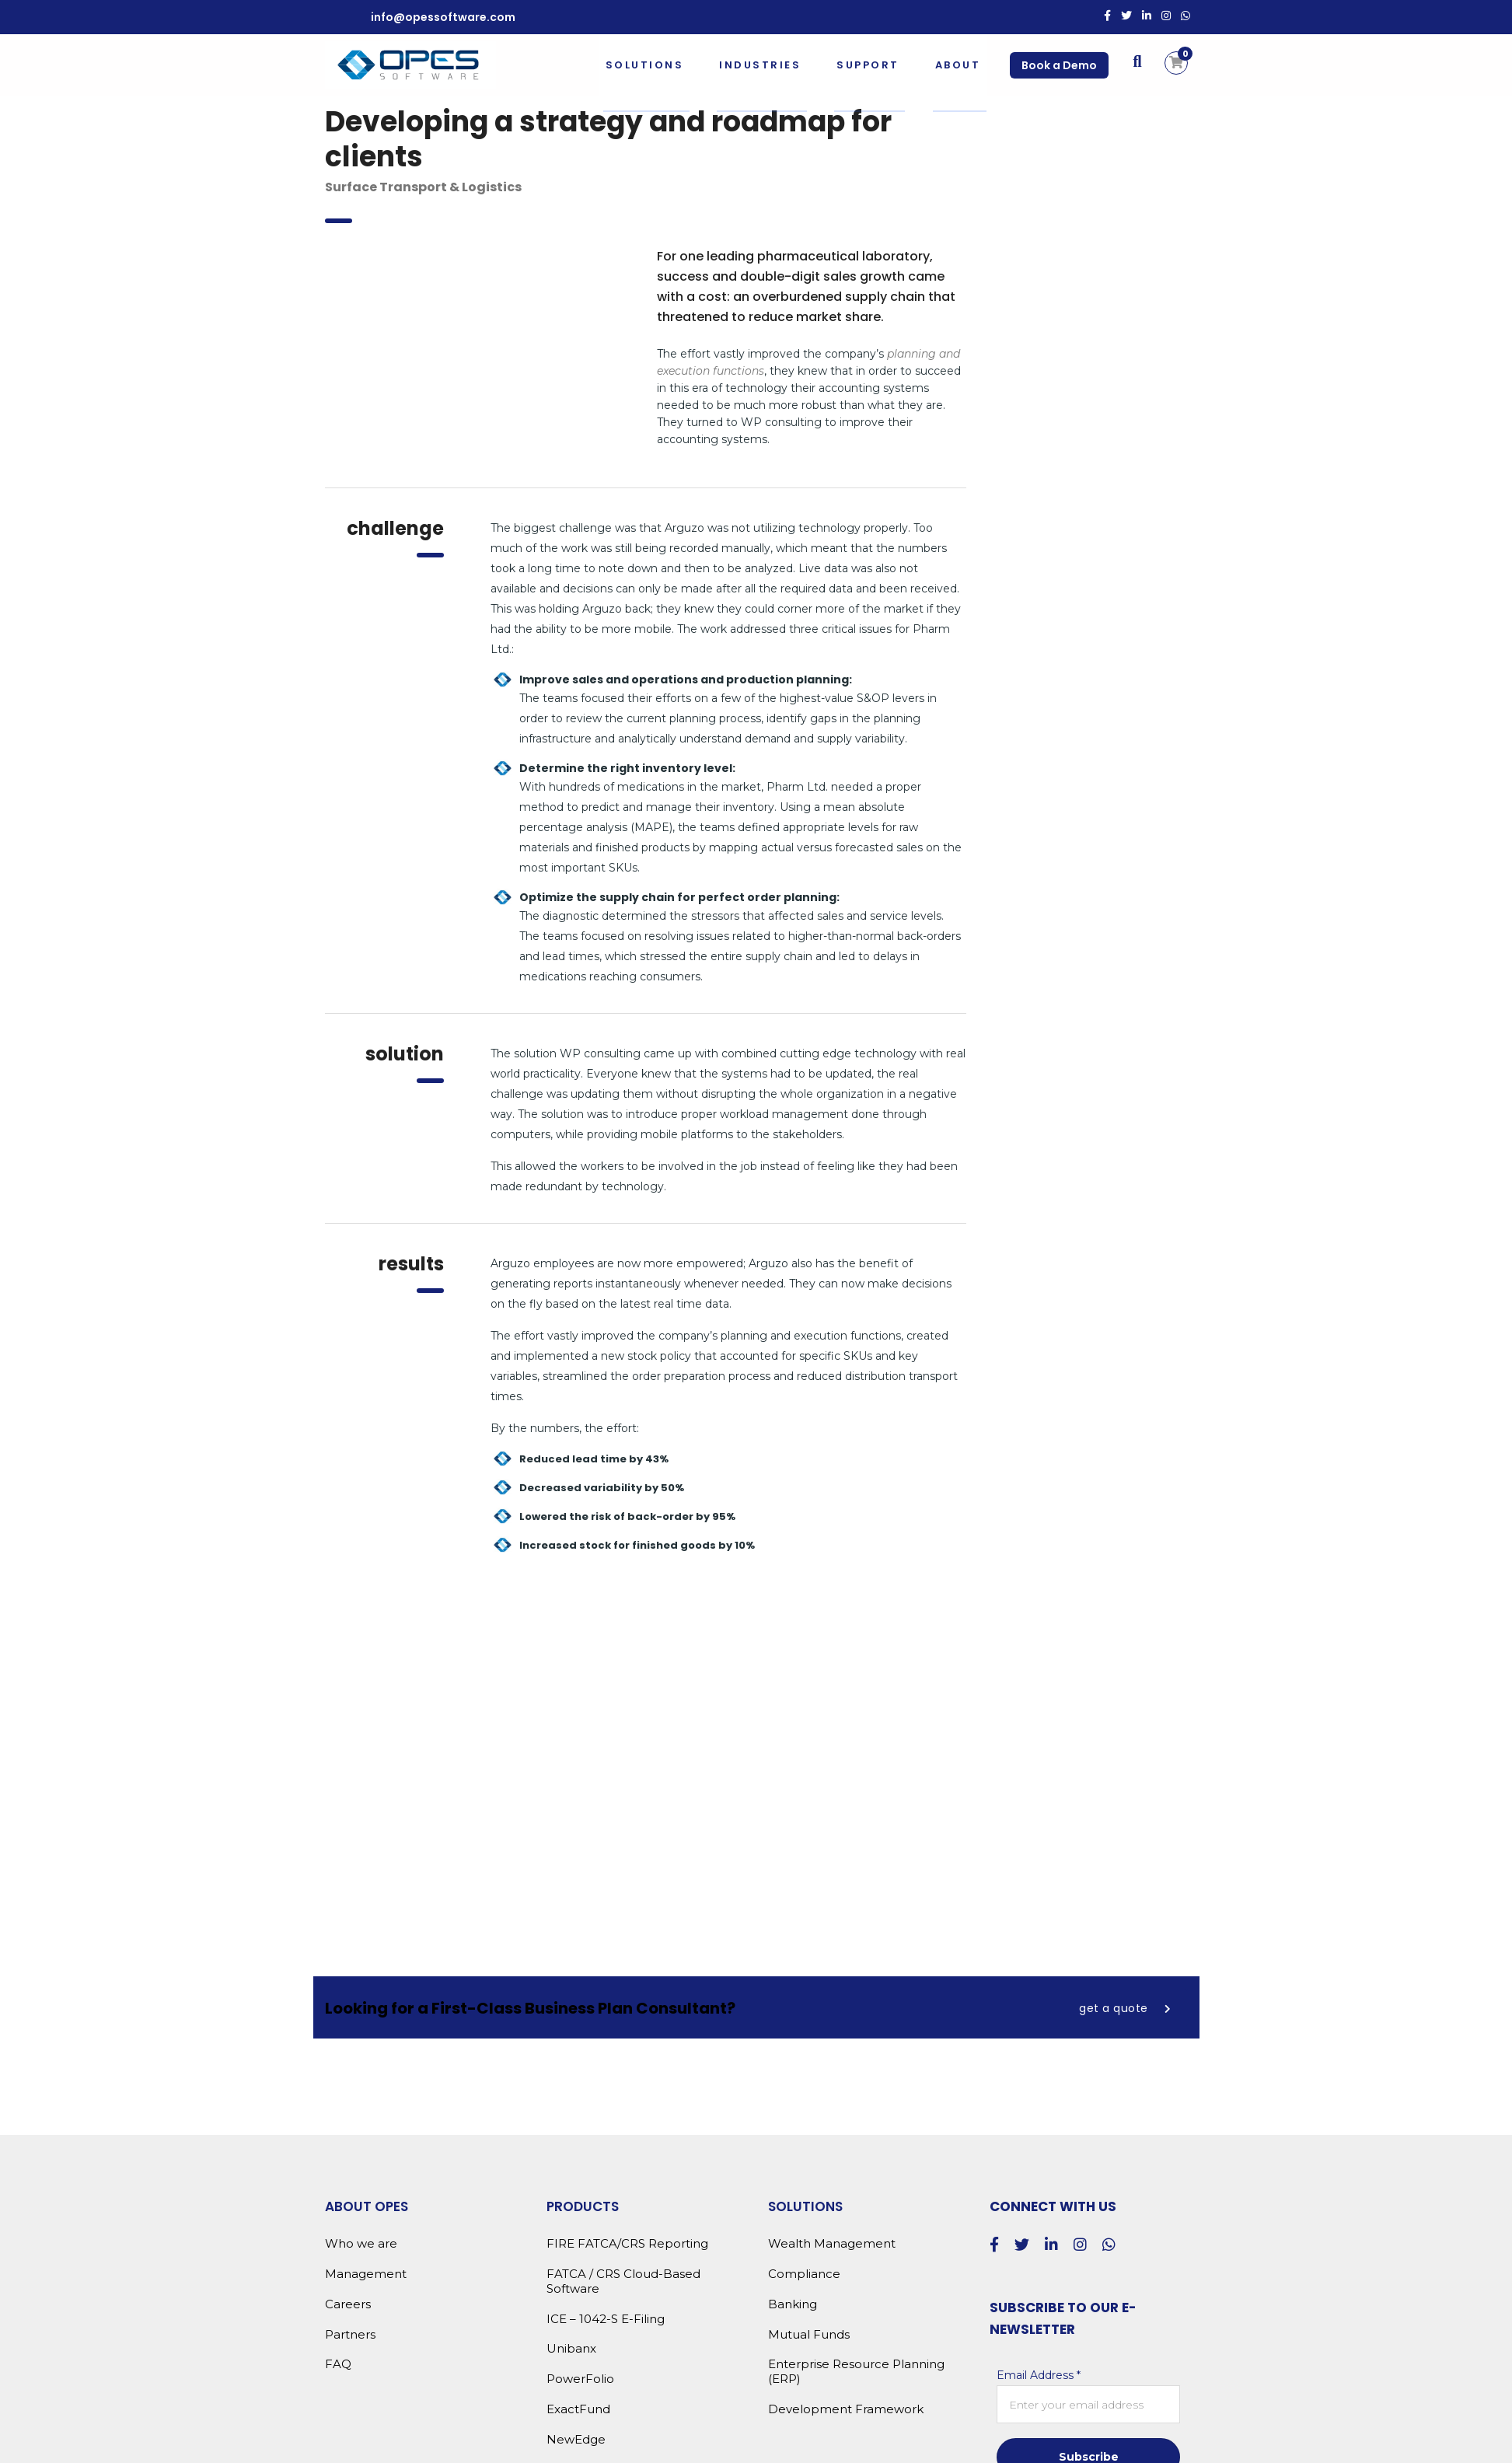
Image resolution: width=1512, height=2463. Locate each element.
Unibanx (571, 2349)
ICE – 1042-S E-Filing (605, 2319)
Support (866, 65)
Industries (758, 65)
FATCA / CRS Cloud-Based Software (623, 2281)
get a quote (1125, 2008)
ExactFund (578, 2409)
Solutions (643, 65)
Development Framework (846, 2409)
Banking (792, 2304)
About (956, 65)
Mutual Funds (809, 2335)
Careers (348, 2304)
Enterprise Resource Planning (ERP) (856, 2371)
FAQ (338, 2364)
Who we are (361, 2244)
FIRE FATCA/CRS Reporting (627, 2244)
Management (366, 2274)
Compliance (804, 2274)
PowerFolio (580, 2379)
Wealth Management (832, 2244)
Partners (350, 2335)
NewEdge (576, 2440)
